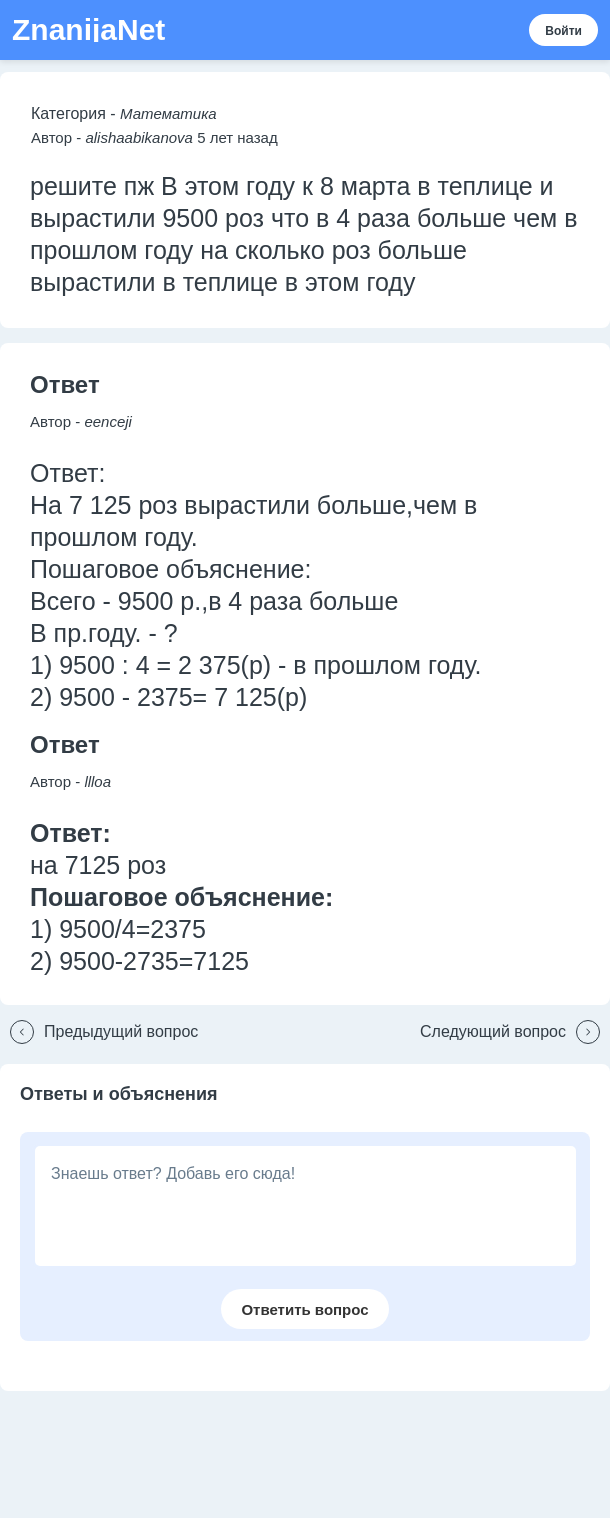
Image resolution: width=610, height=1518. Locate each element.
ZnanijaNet (88, 30)
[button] (99, 1032)
